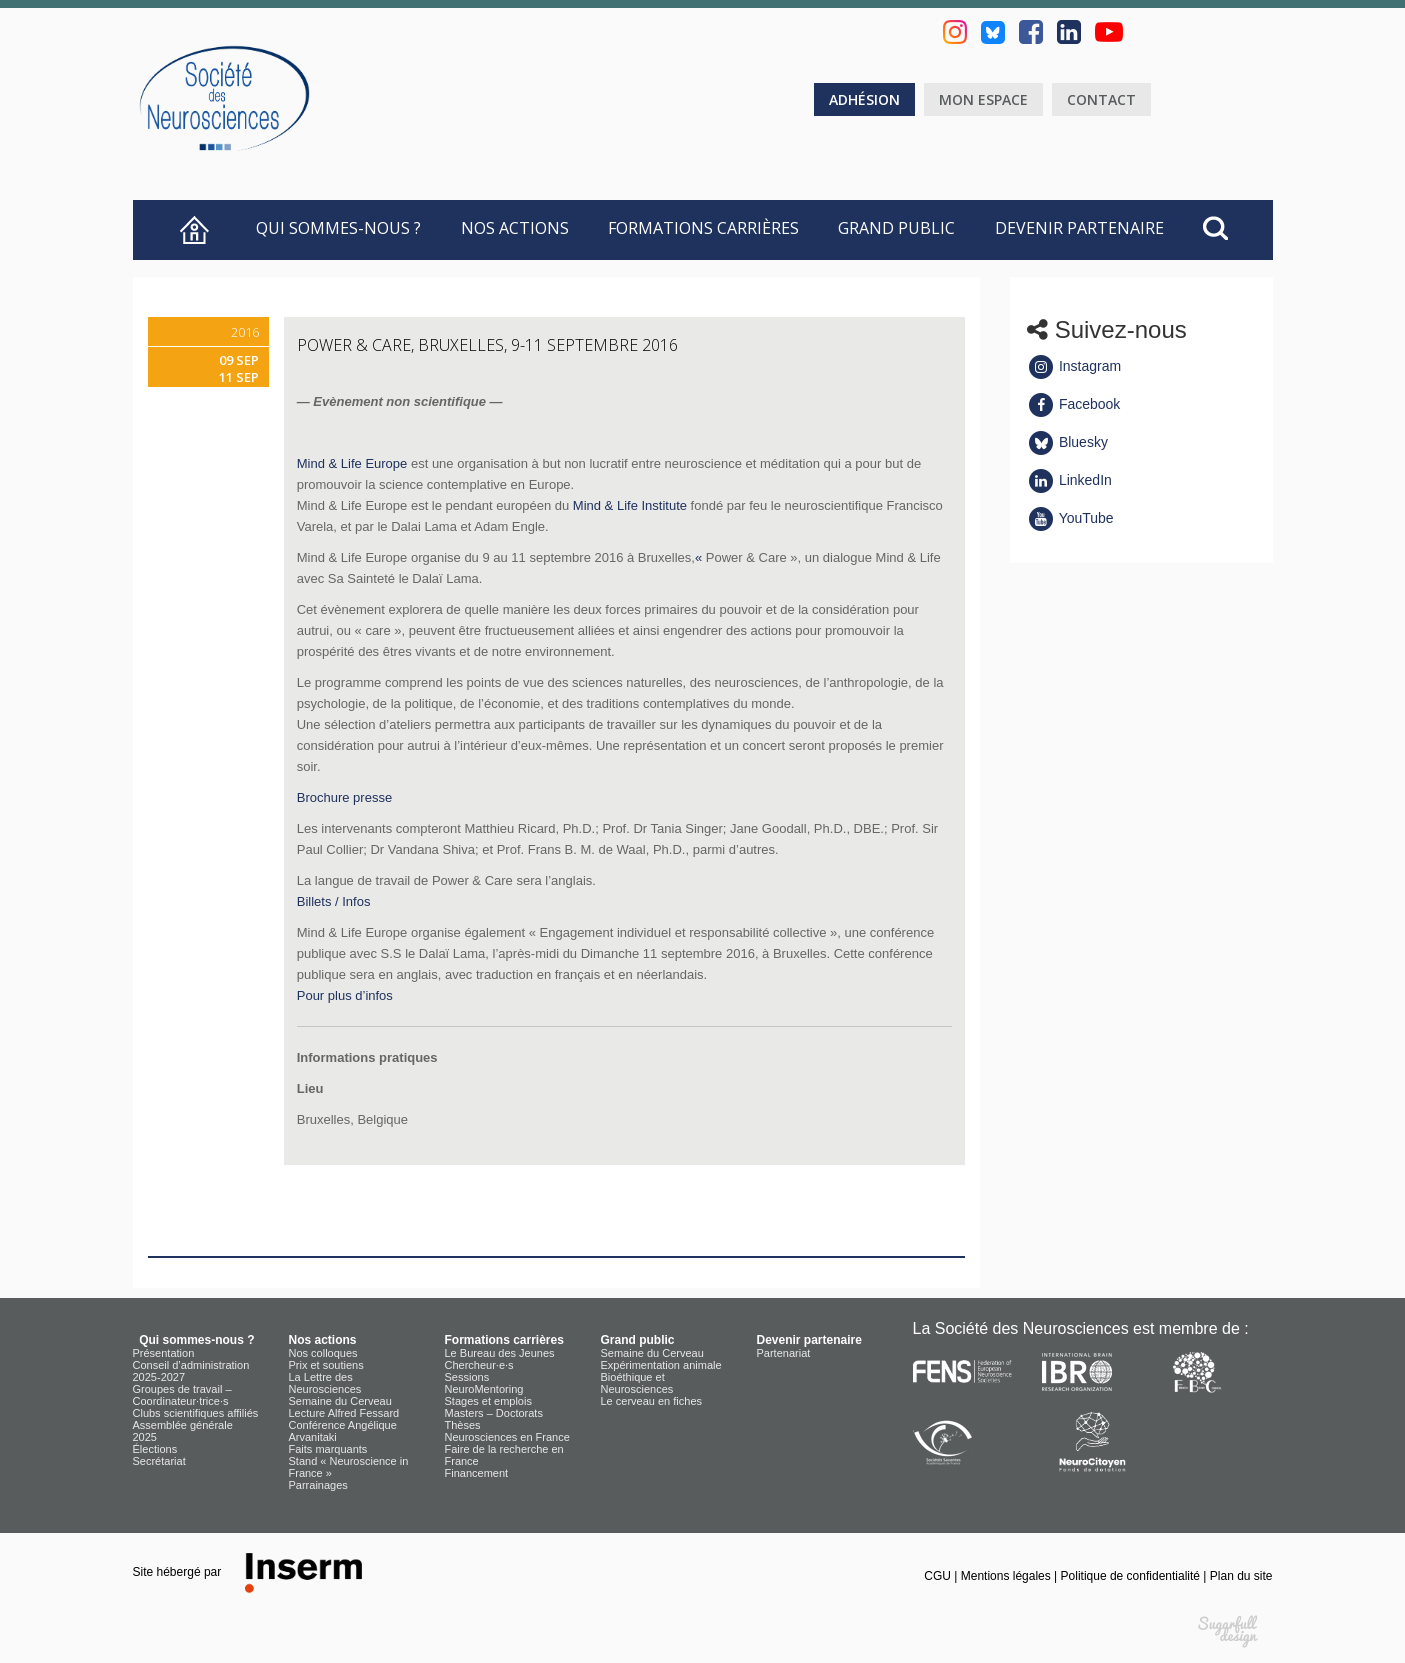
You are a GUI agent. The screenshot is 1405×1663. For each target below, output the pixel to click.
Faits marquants (328, 1449)
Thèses (463, 1425)
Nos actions (515, 228)
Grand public (896, 228)
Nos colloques (323, 1353)
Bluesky (1067, 442)
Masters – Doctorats (494, 1413)
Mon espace (983, 99)
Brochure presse (344, 797)
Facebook (1073, 404)
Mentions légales (1007, 1576)
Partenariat (784, 1353)
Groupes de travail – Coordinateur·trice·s (182, 1395)
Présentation (164, 1353)
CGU (939, 1576)
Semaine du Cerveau (340, 1401)
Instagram (1074, 366)
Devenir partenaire (1079, 228)
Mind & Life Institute (630, 505)
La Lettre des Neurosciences (325, 1383)
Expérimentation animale (661, 1365)
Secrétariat (159, 1461)
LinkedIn (1069, 480)
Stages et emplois (488, 1401)
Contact (1101, 99)
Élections (155, 1449)
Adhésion (864, 99)
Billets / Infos (334, 901)
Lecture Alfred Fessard (344, 1413)
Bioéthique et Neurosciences (637, 1383)
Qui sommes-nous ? (334, 228)
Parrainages (318, 1485)
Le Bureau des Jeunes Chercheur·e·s (500, 1359)
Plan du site (1241, 1576)
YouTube (1070, 518)
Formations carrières (703, 228)
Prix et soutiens (326, 1365)
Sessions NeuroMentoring (484, 1383)
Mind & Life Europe (352, 463)
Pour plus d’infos (345, 995)
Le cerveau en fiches (652, 1401)
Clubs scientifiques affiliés (196, 1413)
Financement (477, 1473)
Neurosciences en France (507, 1437)
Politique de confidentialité (1132, 1576)
